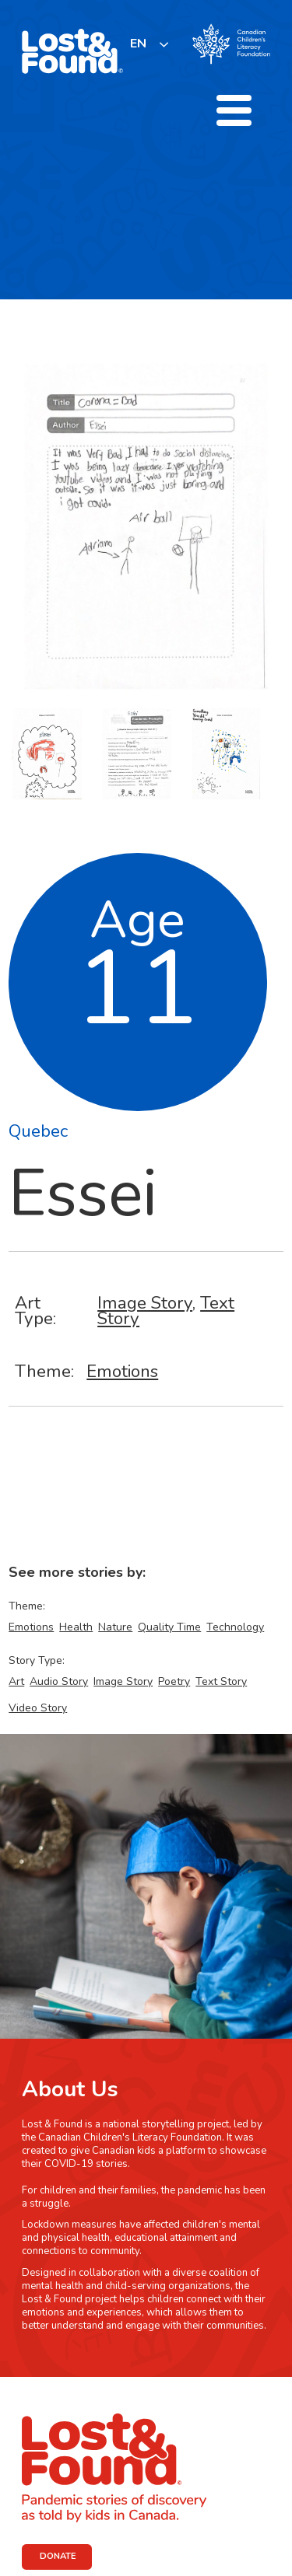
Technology (235, 1627)
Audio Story (59, 1681)
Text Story (221, 1681)
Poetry (174, 1681)
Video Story (38, 1707)
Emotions (122, 1371)
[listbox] (150, 44)
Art (16, 1681)
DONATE (58, 2556)
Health (76, 1627)
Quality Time (169, 1627)
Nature (115, 1627)
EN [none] (138, 43)
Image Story (144, 1303)
